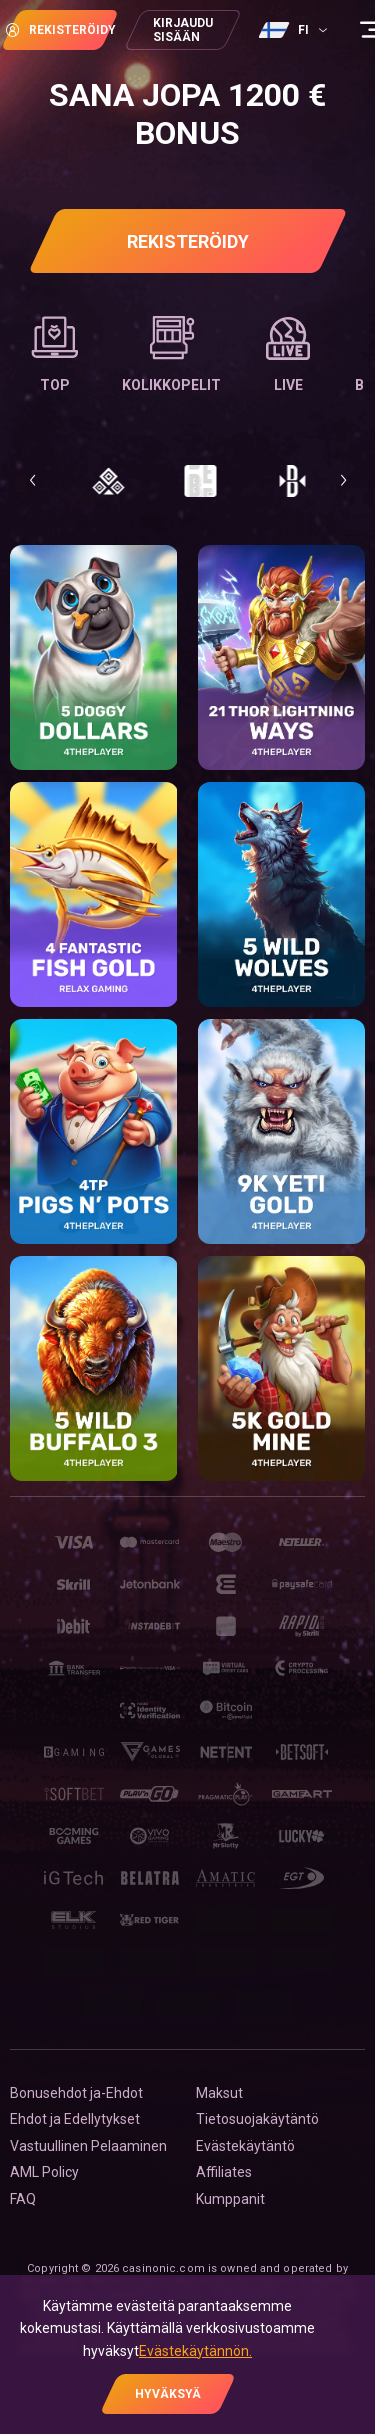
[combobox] (295, 30)
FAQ (23, 2199)
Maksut (219, 2093)
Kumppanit (230, 2199)
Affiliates (224, 2172)
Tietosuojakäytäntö (257, 2119)
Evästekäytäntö (245, 2146)
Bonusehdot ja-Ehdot (76, 2093)
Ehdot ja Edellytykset (75, 2119)
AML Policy (44, 2172)
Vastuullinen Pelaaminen (88, 2146)
